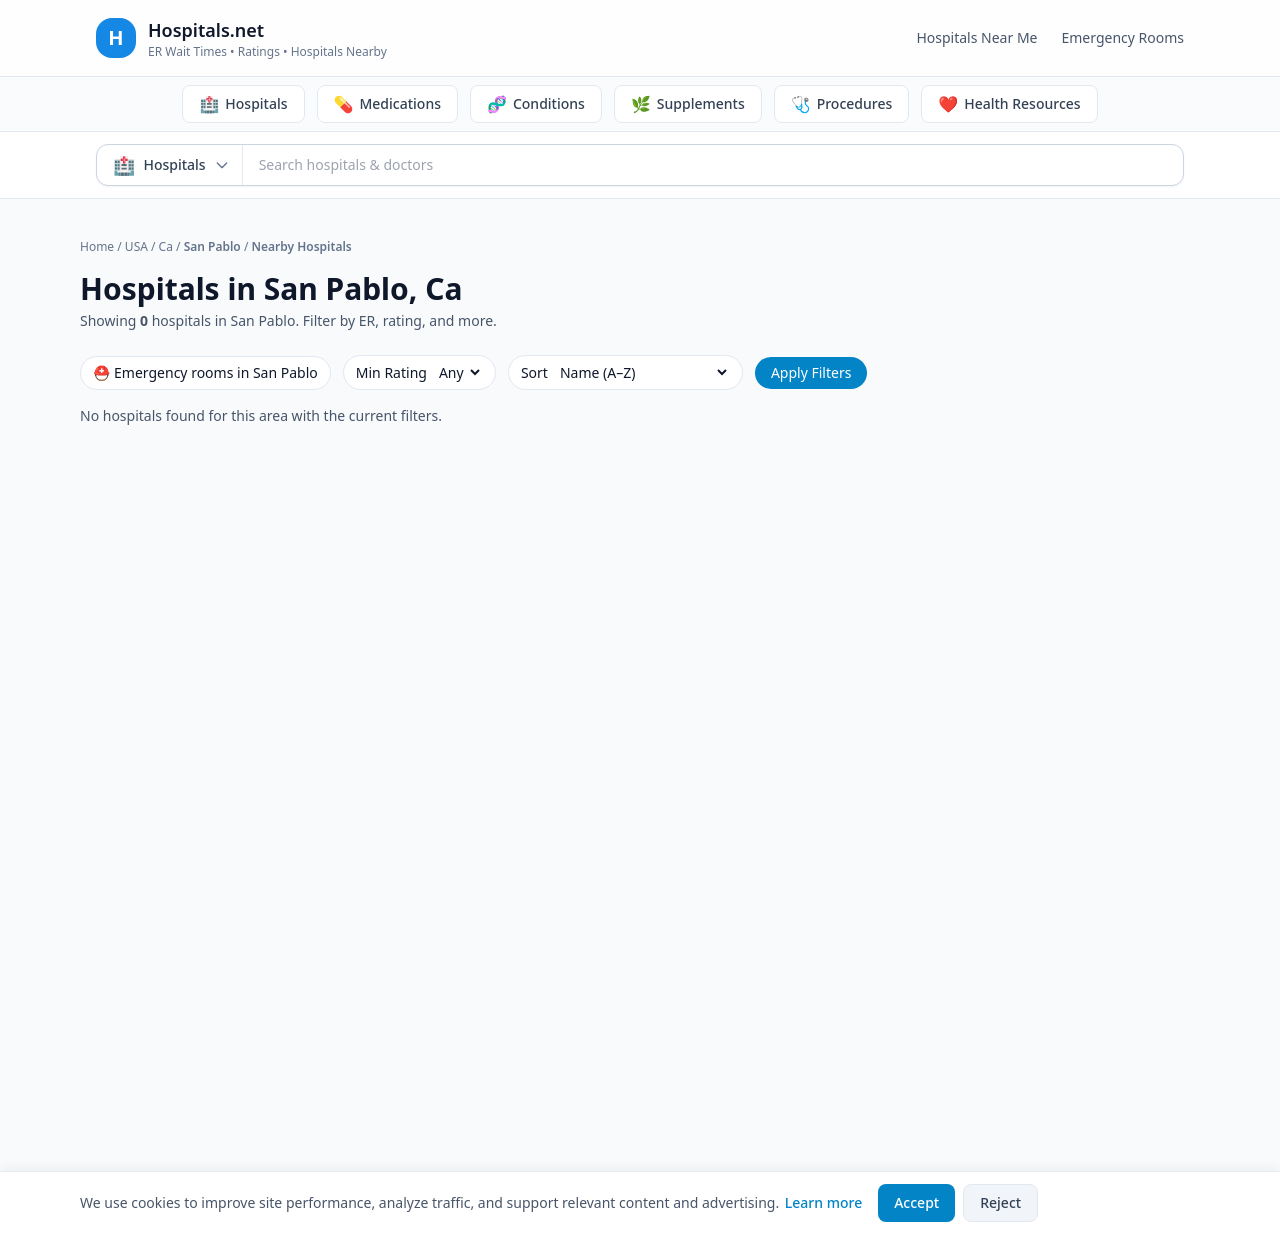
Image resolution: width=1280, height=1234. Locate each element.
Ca (166, 246)
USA (136, 246)
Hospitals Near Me (976, 37)
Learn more (823, 1202)
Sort (534, 372)
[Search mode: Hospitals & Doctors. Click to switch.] (170, 165)
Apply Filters (811, 372)
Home (97, 246)
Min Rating (391, 372)
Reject (1000, 1202)
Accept (916, 1202)
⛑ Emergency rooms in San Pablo (205, 372)
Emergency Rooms (1122, 37)
